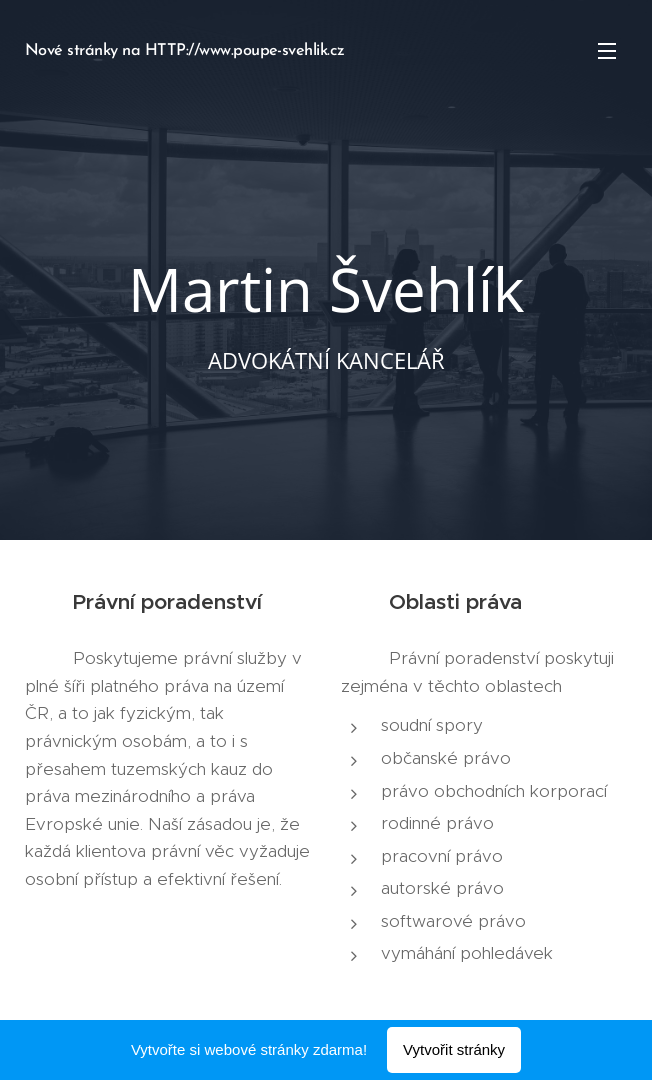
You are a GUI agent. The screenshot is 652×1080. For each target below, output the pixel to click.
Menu (607, 51)
